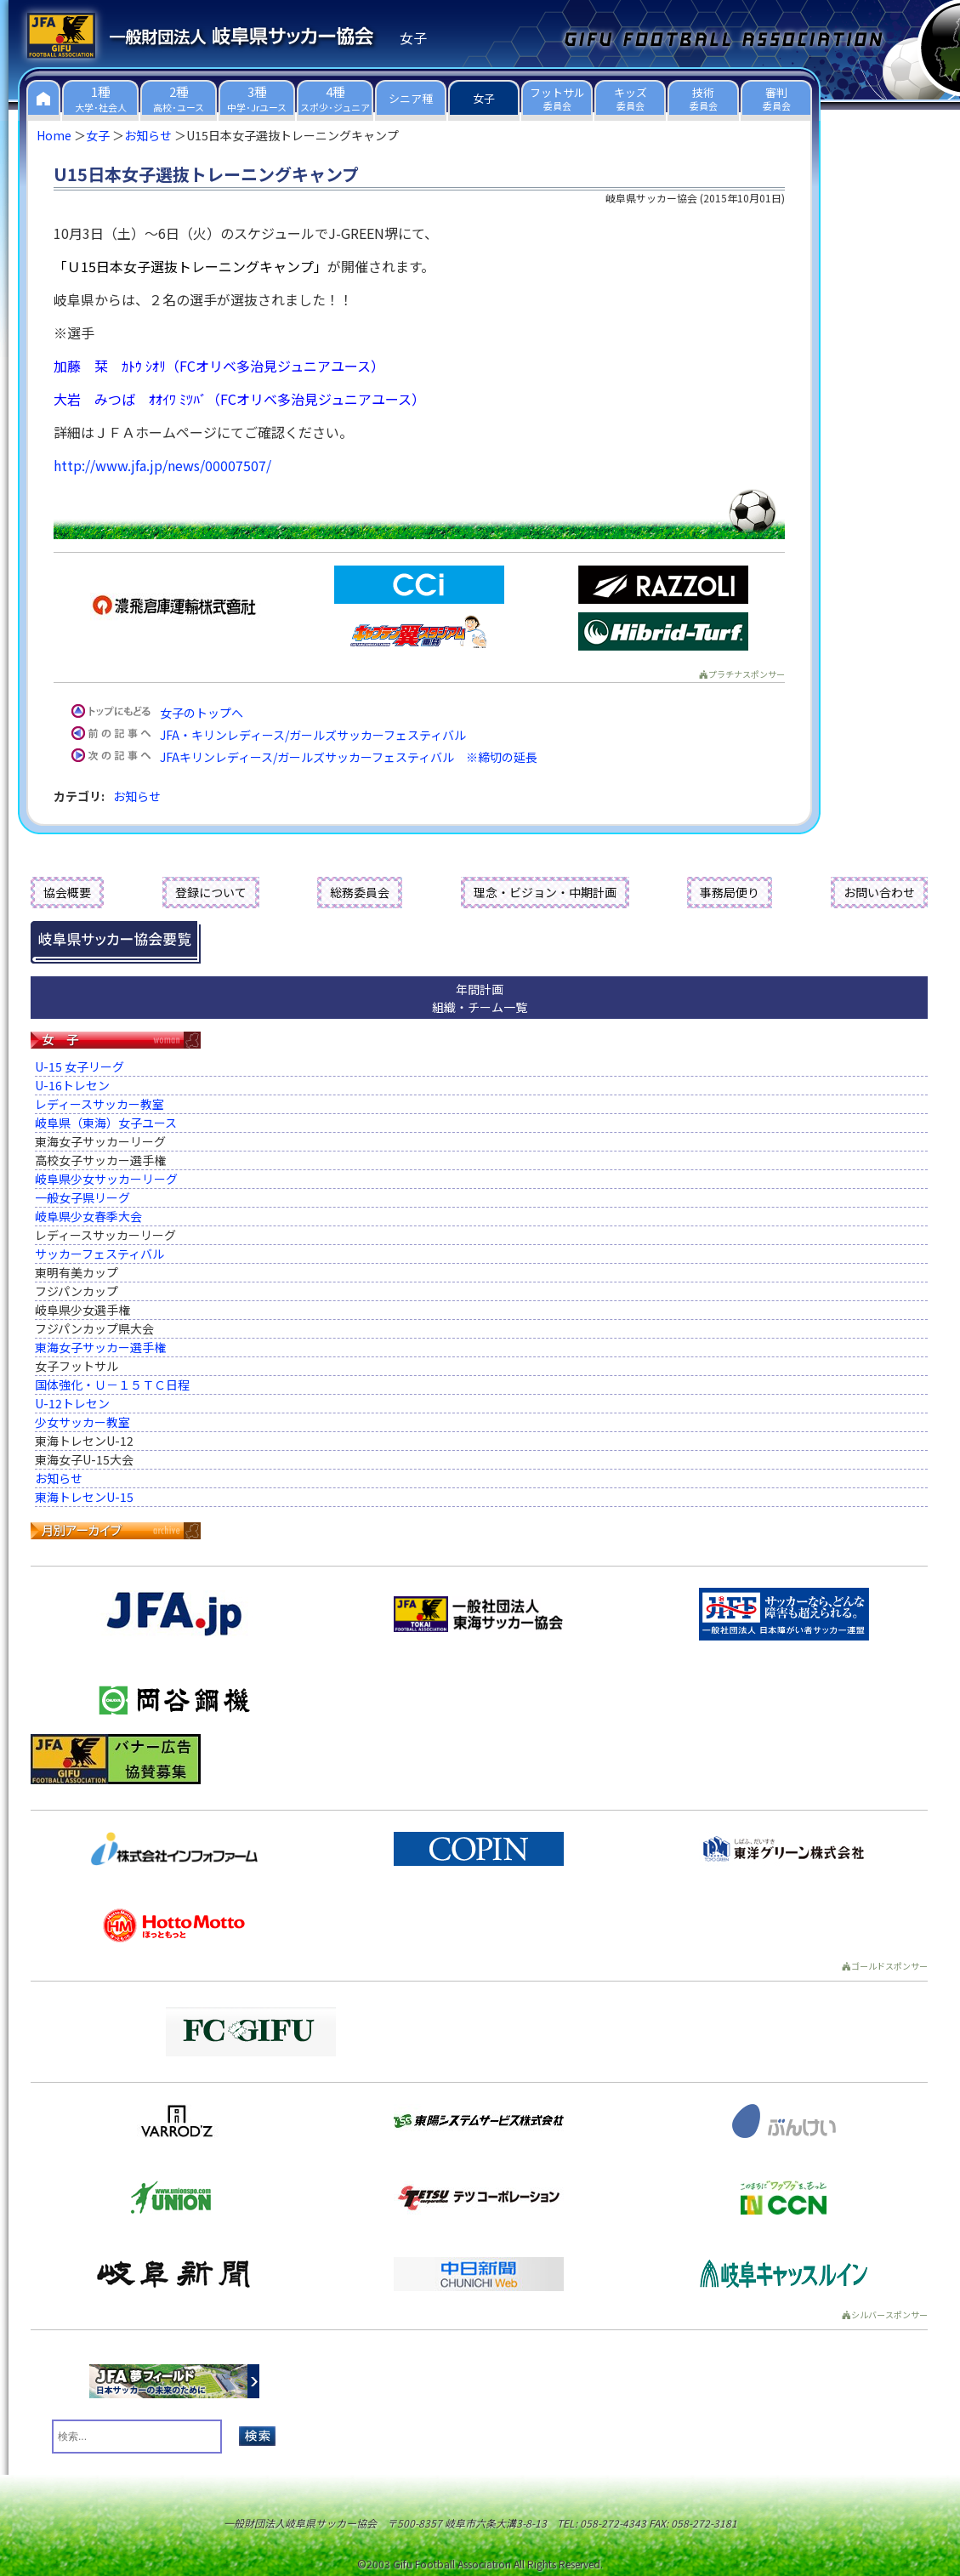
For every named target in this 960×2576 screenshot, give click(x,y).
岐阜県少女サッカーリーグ (106, 1178)
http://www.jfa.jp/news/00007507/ (162, 465)
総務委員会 (359, 892)
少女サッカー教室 (82, 1421)
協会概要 (67, 892)
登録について (211, 892)
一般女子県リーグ (82, 1197)
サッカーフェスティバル (99, 1253)
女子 (98, 135)
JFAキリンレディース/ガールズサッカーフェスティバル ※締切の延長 (348, 756)
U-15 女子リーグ (79, 1066)
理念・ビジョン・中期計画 (545, 892)
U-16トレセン (72, 1085)
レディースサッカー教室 (99, 1103)
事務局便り (729, 892)
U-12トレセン (72, 1403)
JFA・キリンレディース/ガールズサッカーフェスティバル (313, 734)
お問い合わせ (879, 892)
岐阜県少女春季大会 (88, 1216)
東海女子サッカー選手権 (100, 1347)
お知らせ (148, 135)
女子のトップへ (201, 712)
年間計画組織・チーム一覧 (479, 998)
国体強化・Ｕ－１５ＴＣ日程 (112, 1384)
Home (54, 135)
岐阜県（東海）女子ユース (106, 1122)
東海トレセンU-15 (84, 1496)
